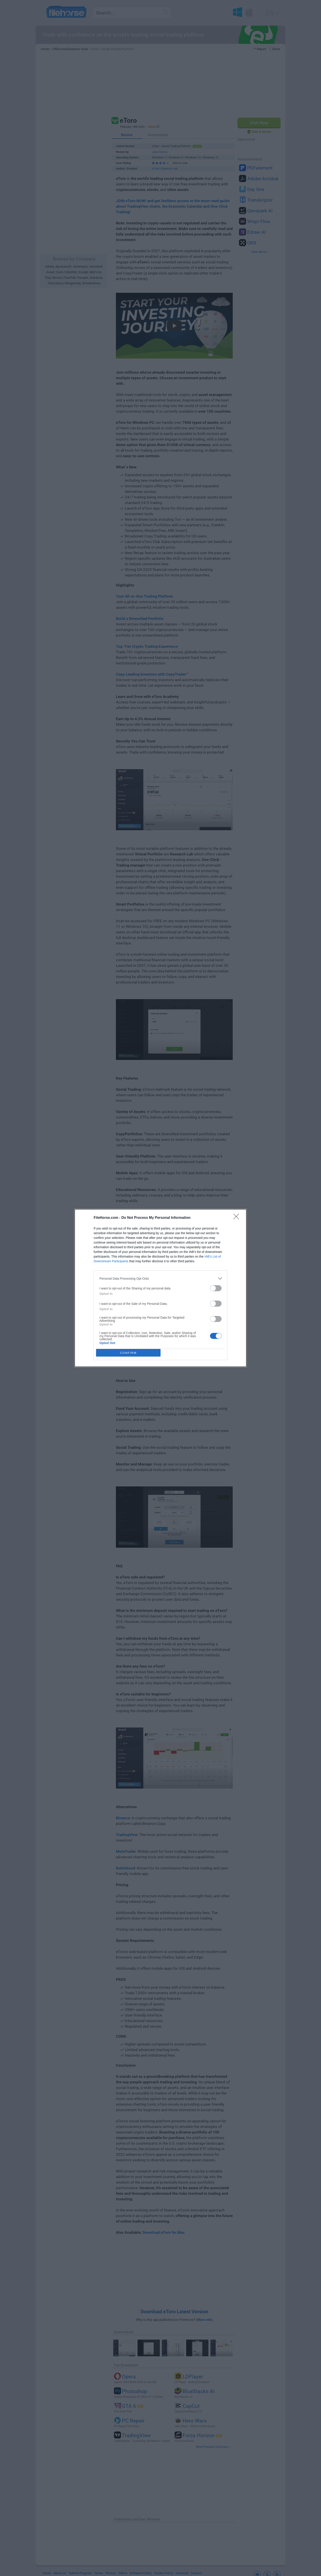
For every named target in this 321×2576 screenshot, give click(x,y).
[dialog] (160, 1288)
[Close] (237, 1218)
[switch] (216, 1288)
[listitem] (160, 1278)
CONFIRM (128, 1353)
